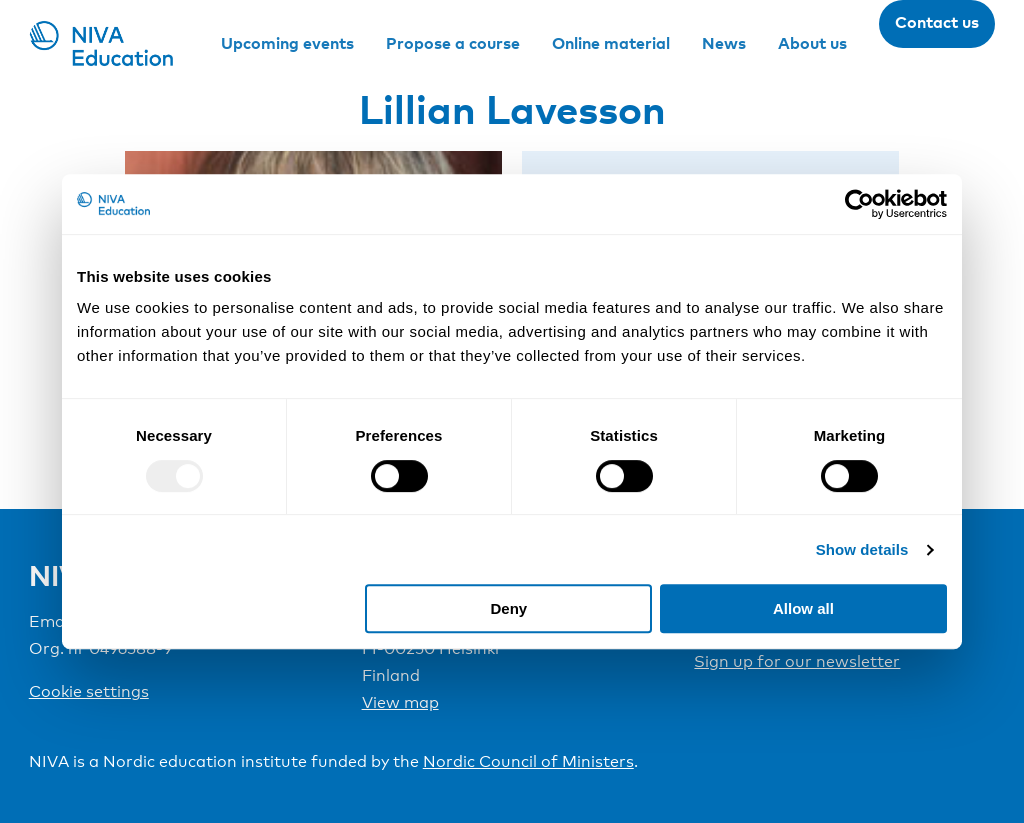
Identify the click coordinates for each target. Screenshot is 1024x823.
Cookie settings (89, 691)
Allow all (803, 608)
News (724, 43)
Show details (862, 549)
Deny (509, 608)
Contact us (937, 22)
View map (400, 702)
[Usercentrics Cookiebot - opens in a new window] (859, 204)
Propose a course (453, 43)
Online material (611, 43)
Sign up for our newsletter (797, 661)
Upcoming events (287, 43)
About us (812, 43)
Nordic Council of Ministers (528, 761)
